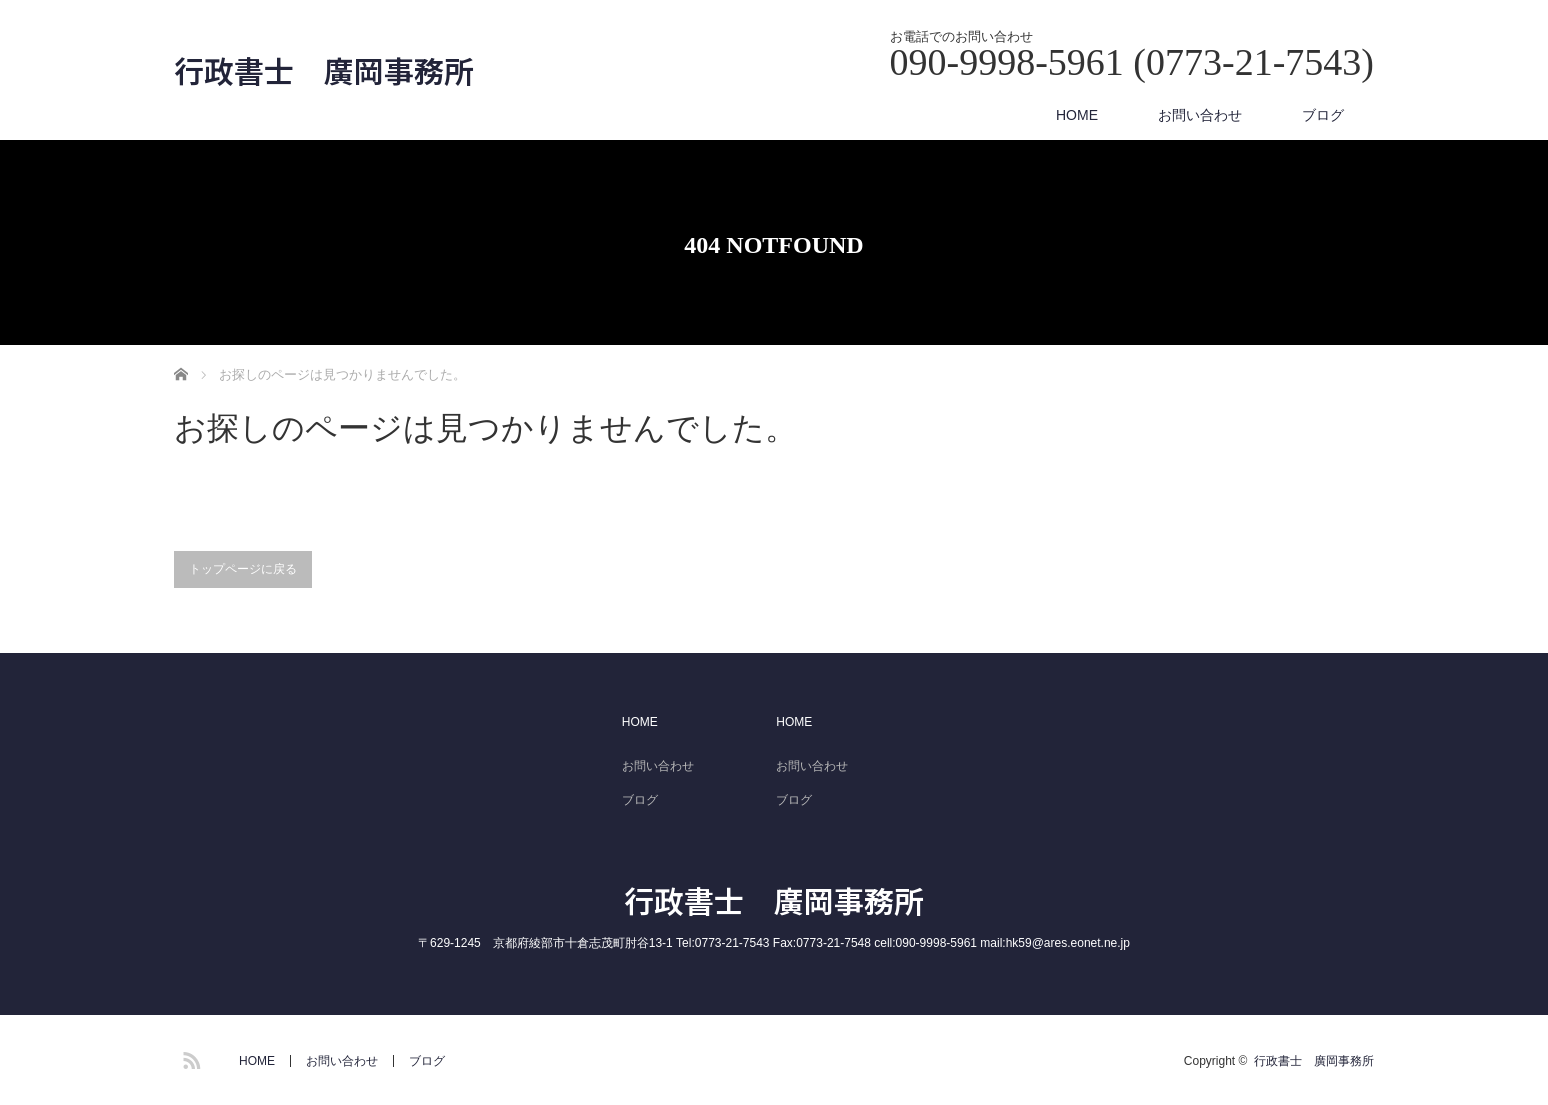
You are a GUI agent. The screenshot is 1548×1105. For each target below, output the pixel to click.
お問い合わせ (1200, 115)
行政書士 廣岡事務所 (324, 70)
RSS (189, 1057)
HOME (1077, 115)
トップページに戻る (243, 569)
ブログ (1323, 115)
